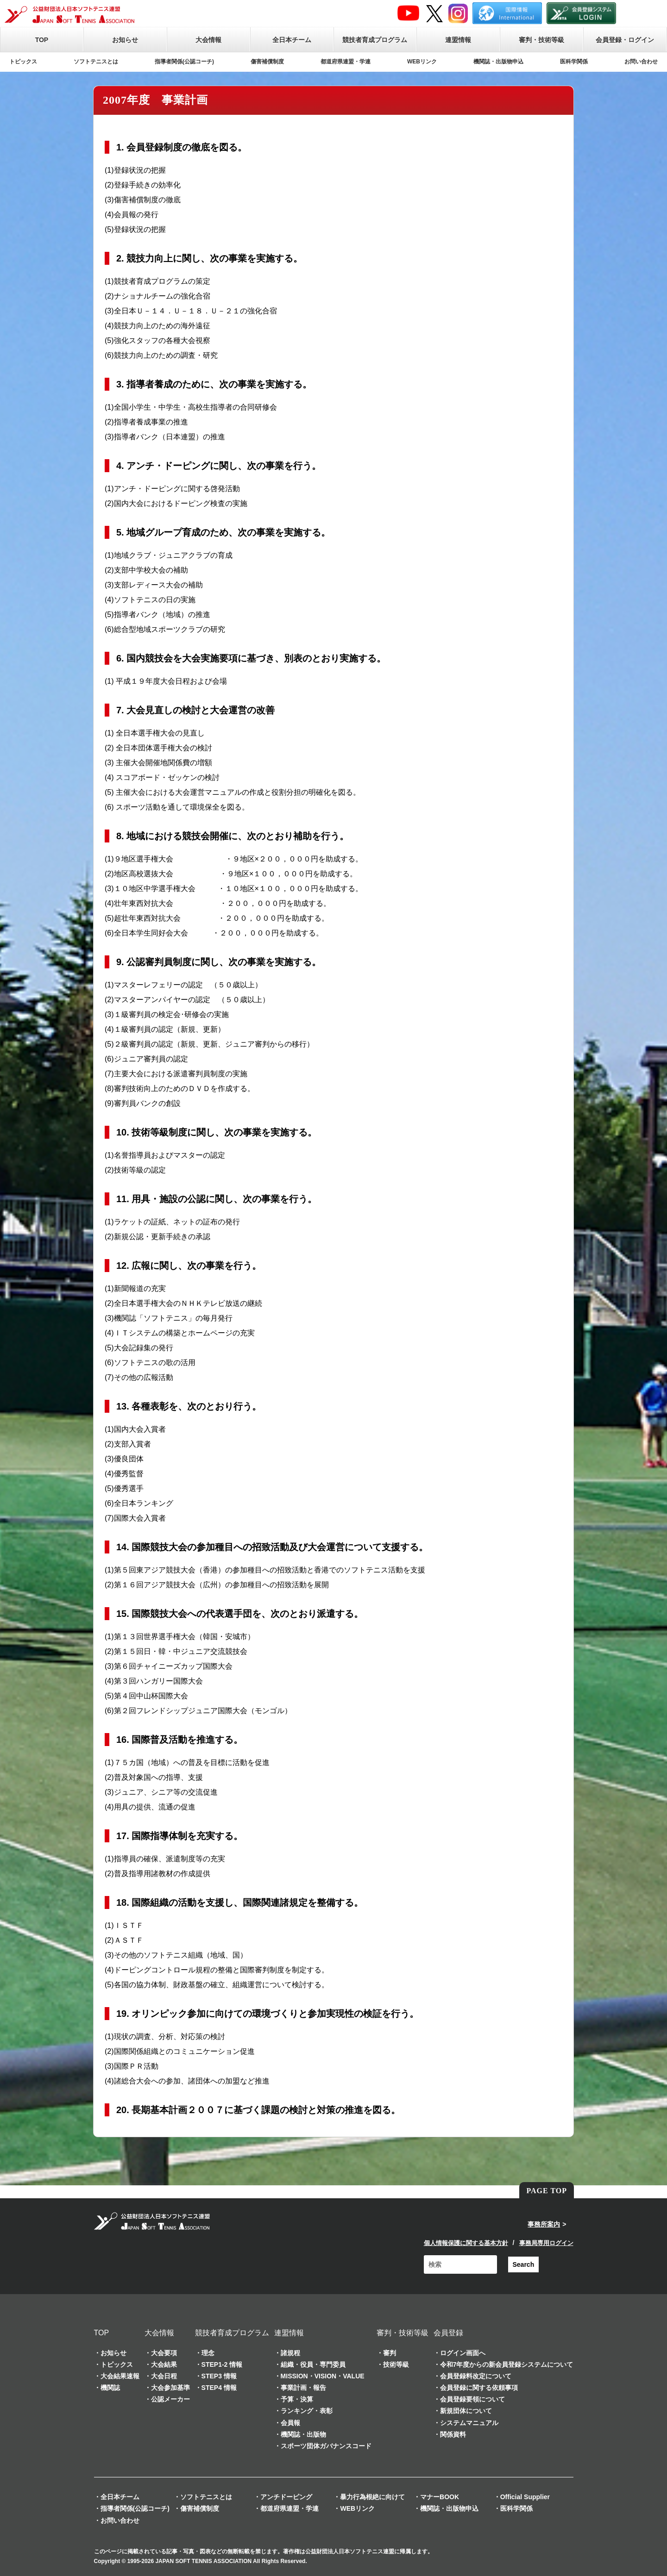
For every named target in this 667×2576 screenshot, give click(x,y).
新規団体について (466, 2410)
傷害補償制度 (267, 61)
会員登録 (448, 2333)
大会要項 (164, 2353)
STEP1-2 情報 (222, 2364)
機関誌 (110, 2387)
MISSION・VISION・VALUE (323, 2376)
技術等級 (396, 2364)
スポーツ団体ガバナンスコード (326, 2446)
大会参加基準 (170, 2387)
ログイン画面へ (462, 2353)
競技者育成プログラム (374, 40)
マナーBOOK (439, 2497)
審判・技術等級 (541, 40)
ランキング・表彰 (307, 2410)
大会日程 (164, 2376)
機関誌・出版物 (303, 2434)
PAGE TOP (546, 2191)
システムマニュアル (469, 2422)
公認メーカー (170, 2399)
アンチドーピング (286, 2497)
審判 (389, 2353)
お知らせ (125, 40)
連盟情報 (458, 40)
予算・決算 (297, 2399)
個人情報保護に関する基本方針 (466, 2242)
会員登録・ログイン (625, 40)
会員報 (290, 2422)
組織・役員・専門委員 (313, 2364)
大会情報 (208, 40)
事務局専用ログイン (546, 2242)
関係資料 (453, 2434)
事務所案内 (544, 2224)
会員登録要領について (472, 2399)
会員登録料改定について (475, 2376)
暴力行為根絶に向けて (372, 2497)
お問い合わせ (641, 61)
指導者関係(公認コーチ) (184, 61)
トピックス (23, 61)
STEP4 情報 (219, 2387)
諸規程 (290, 2353)
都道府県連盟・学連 (346, 61)
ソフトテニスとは (96, 61)
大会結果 (164, 2364)
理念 (207, 2353)
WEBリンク (422, 61)
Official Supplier (525, 2497)
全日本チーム (291, 40)
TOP (42, 40)
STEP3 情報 (219, 2376)
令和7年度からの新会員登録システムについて (506, 2364)
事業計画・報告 (303, 2387)
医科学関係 (574, 61)
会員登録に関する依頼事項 (479, 2387)
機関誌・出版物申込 (498, 61)
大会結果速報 (120, 2376)
